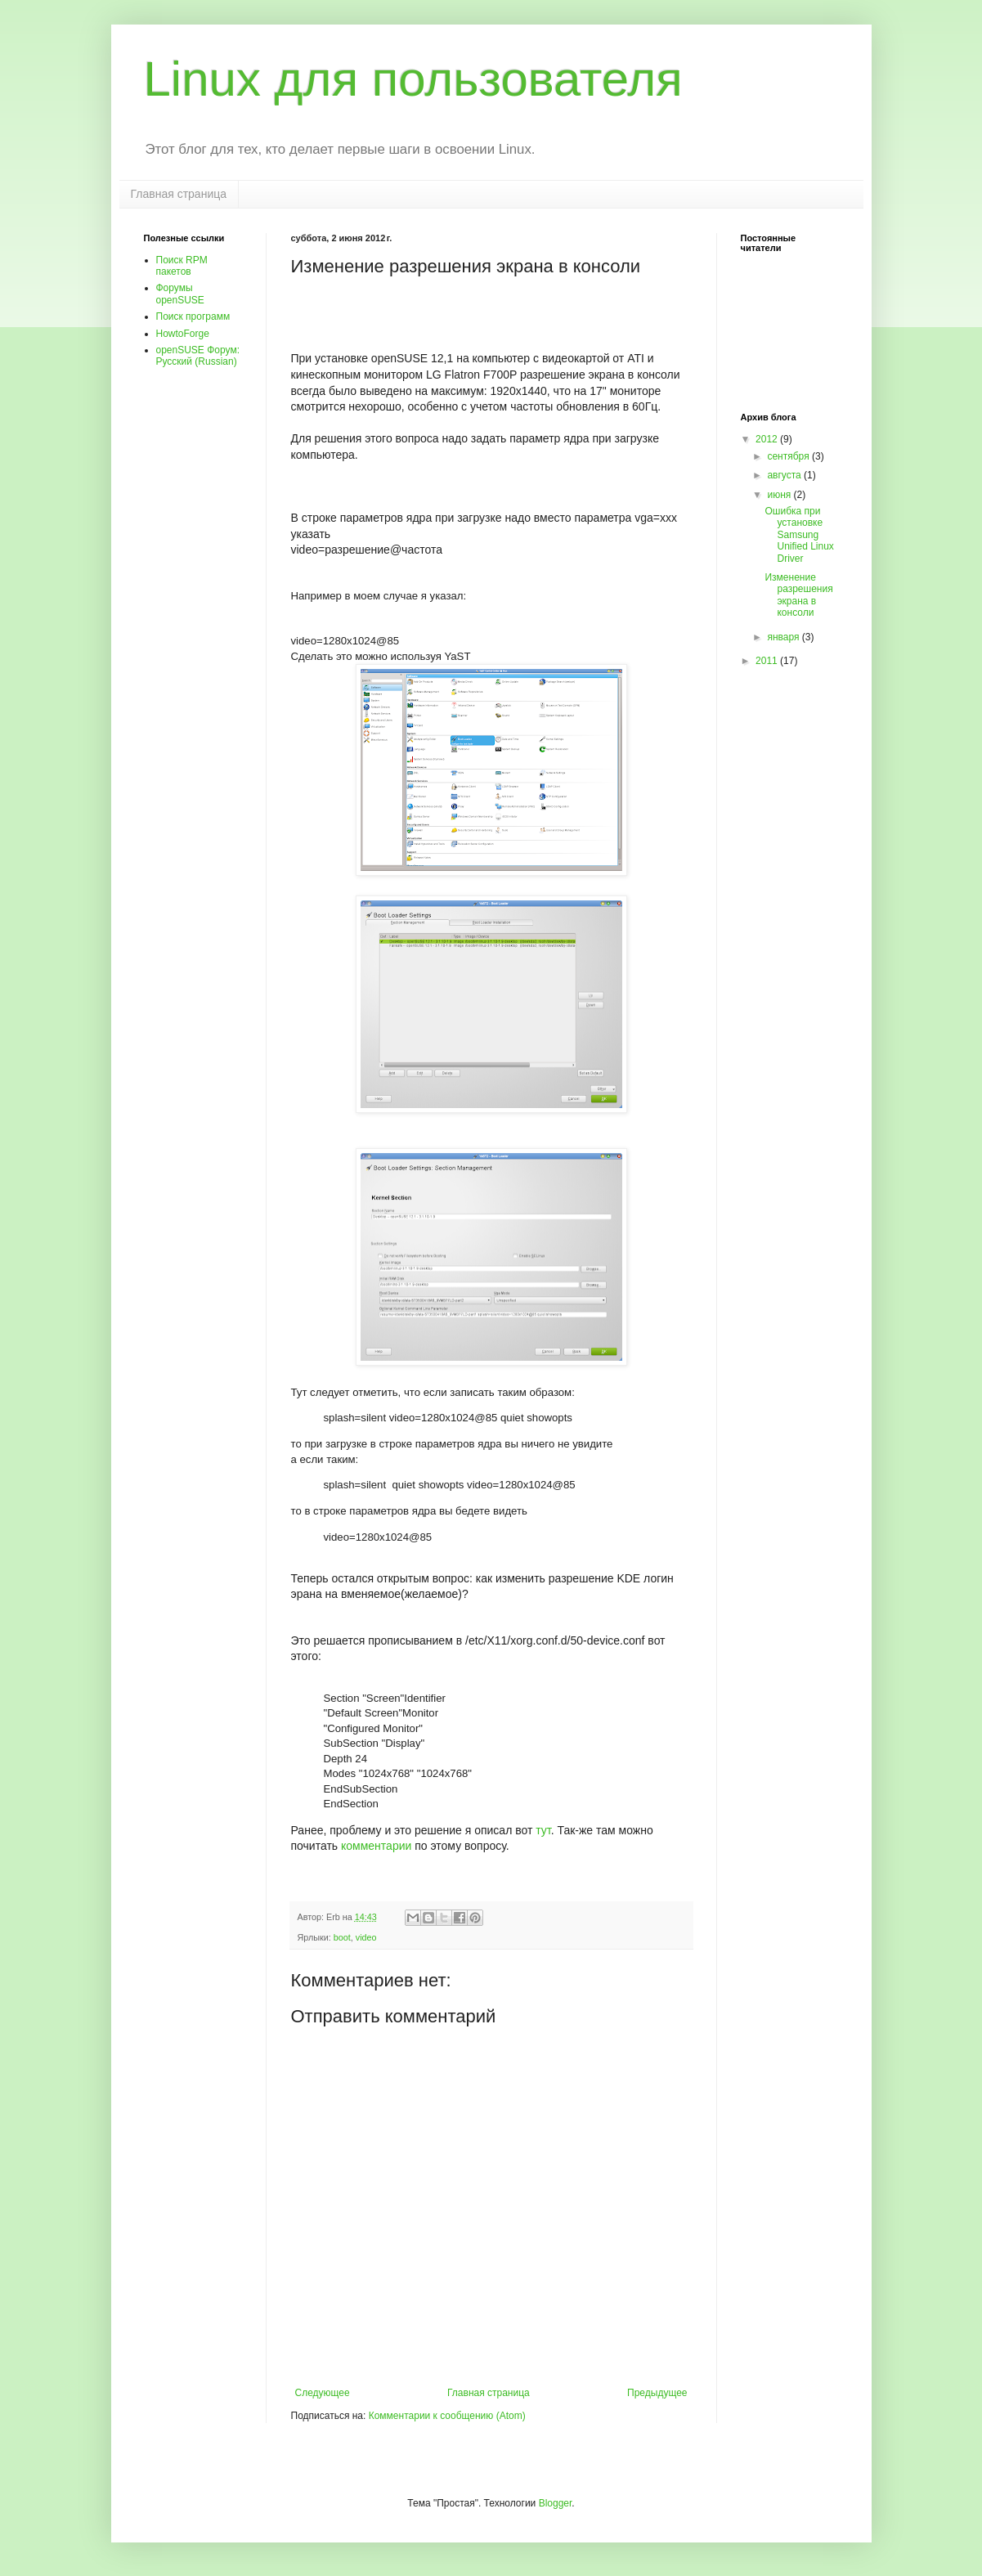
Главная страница (179, 193)
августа (785, 475)
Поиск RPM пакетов (182, 265)
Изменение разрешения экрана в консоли (798, 595)
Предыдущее (657, 2393)
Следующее (322, 2393)
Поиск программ (193, 316)
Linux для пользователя (413, 79)
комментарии (376, 1845)
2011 (768, 660)
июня (780, 494)
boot (342, 1937)
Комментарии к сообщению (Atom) (447, 2415)
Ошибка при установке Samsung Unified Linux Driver (799, 534)
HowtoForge (182, 333)
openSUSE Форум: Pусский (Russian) (198, 355)
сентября (789, 456)
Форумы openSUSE (180, 293)
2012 (768, 439)
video (366, 1937)
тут (543, 1830)
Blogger (555, 2503)
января (784, 637)
